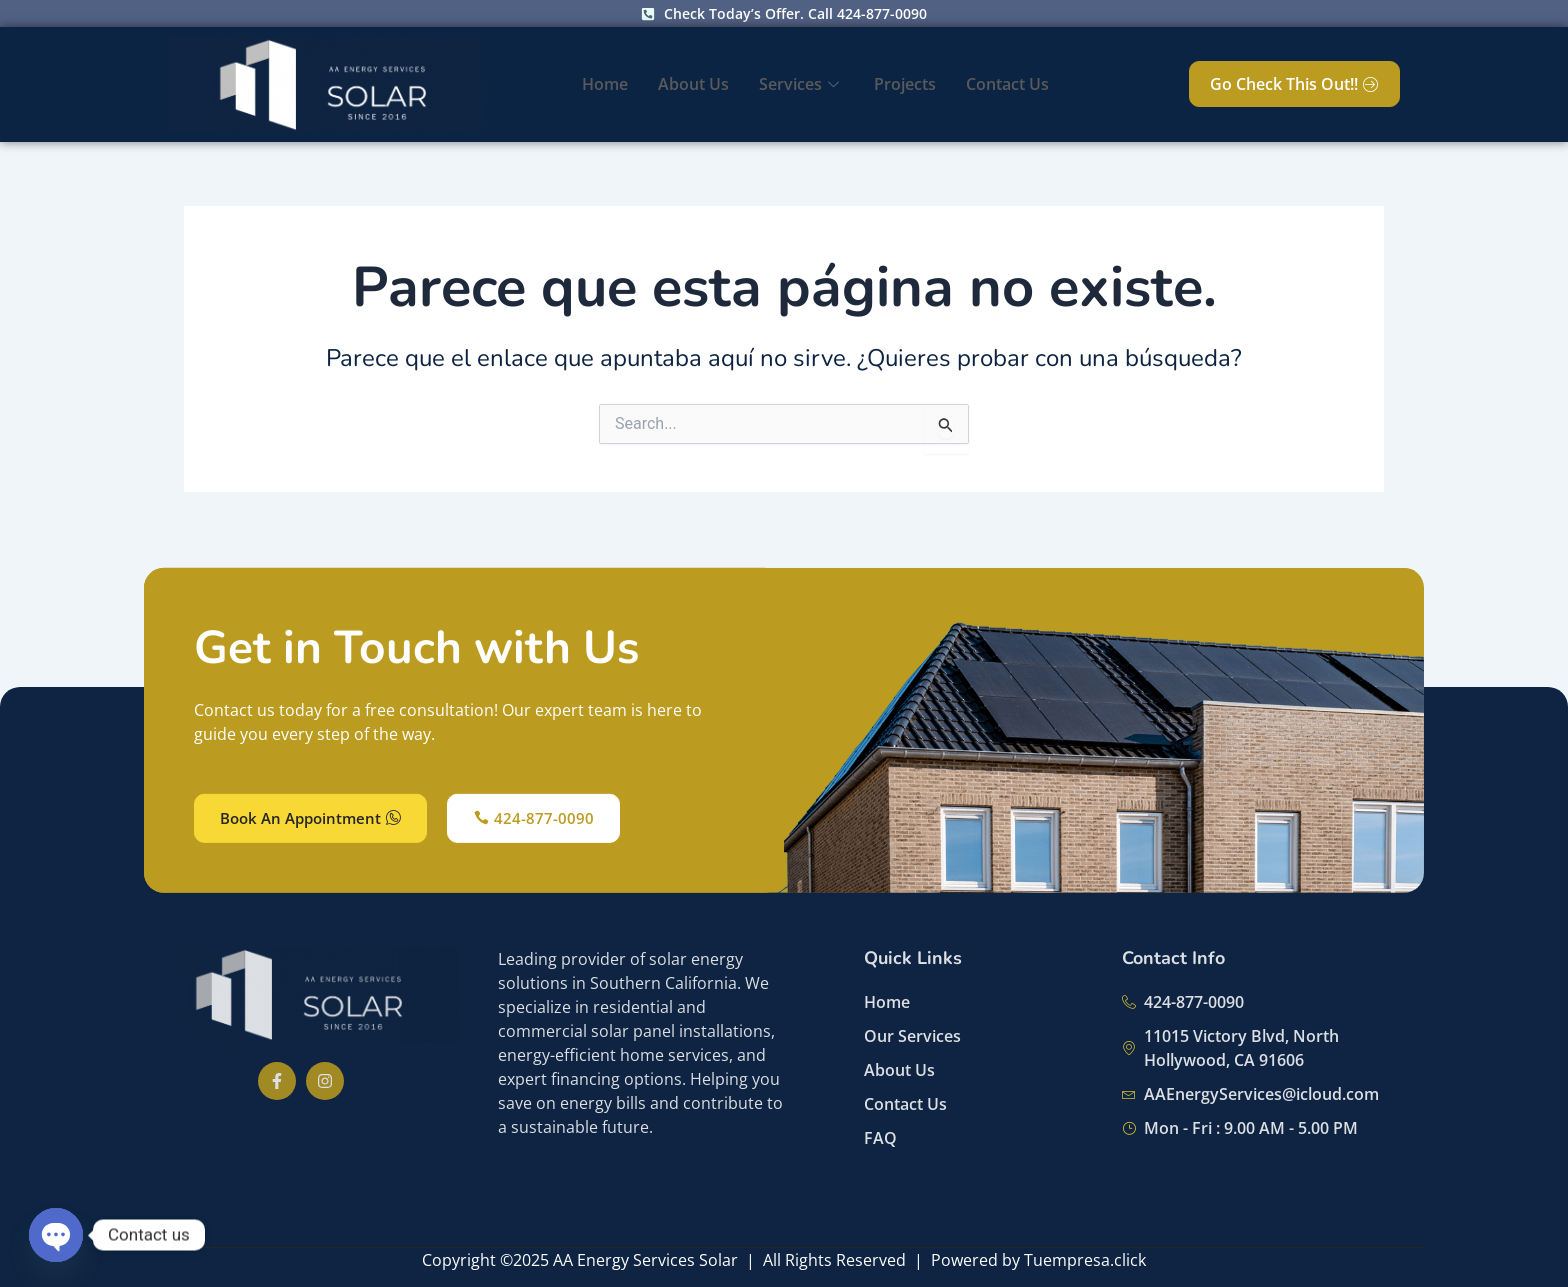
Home (605, 84)
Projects (905, 84)
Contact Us (1007, 84)
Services (801, 84)
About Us (693, 84)
